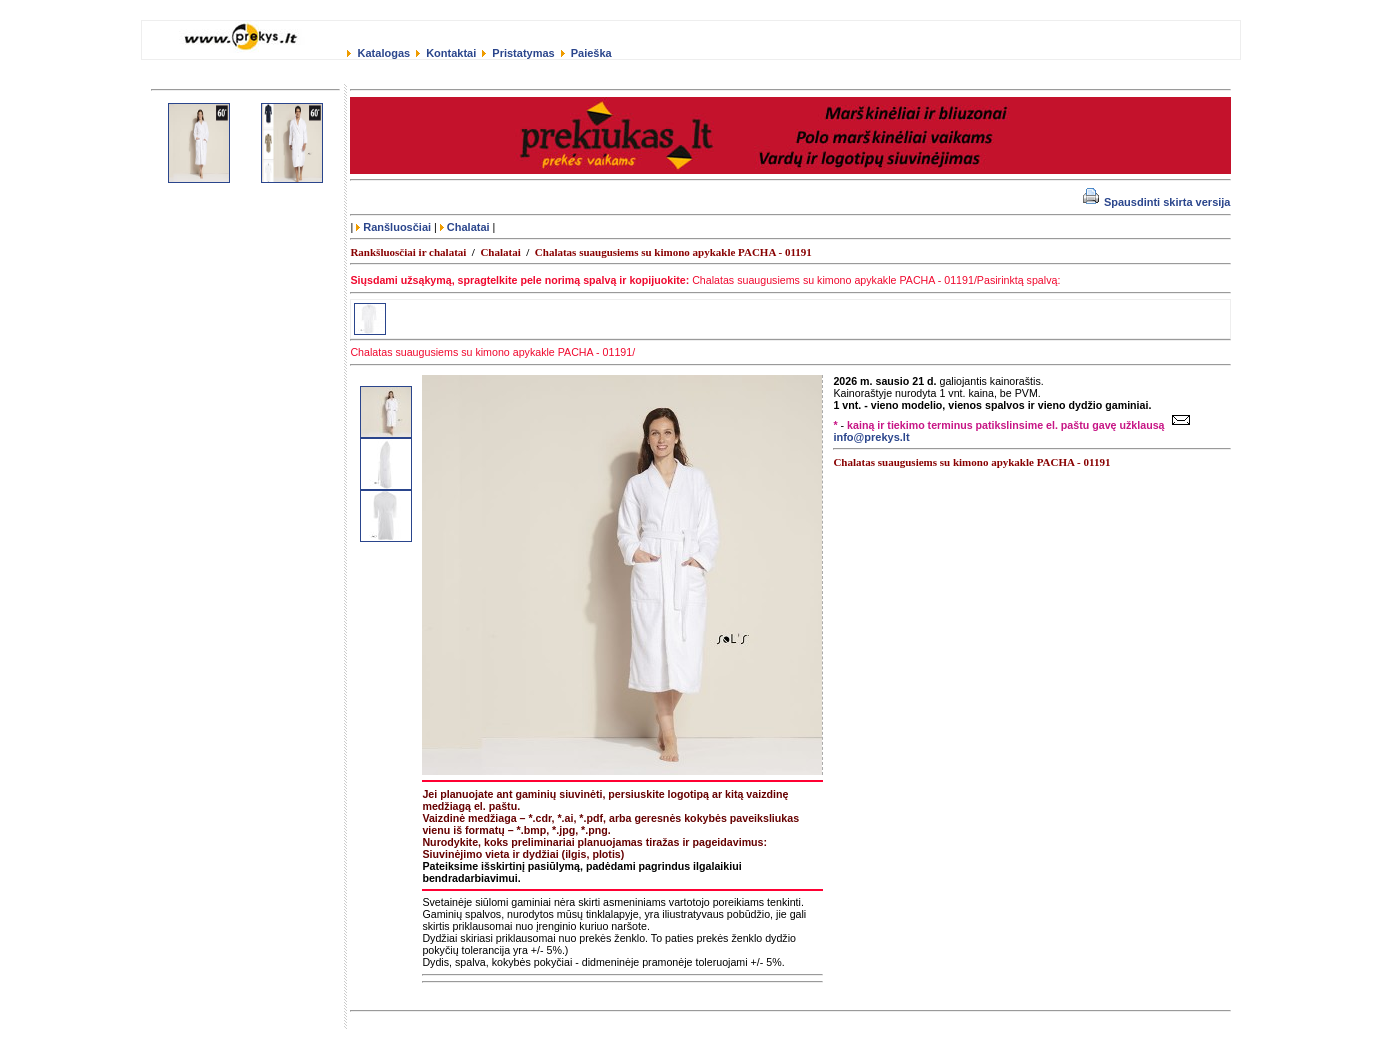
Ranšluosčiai (393, 227)
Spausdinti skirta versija (1157, 202)
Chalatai (465, 227)
